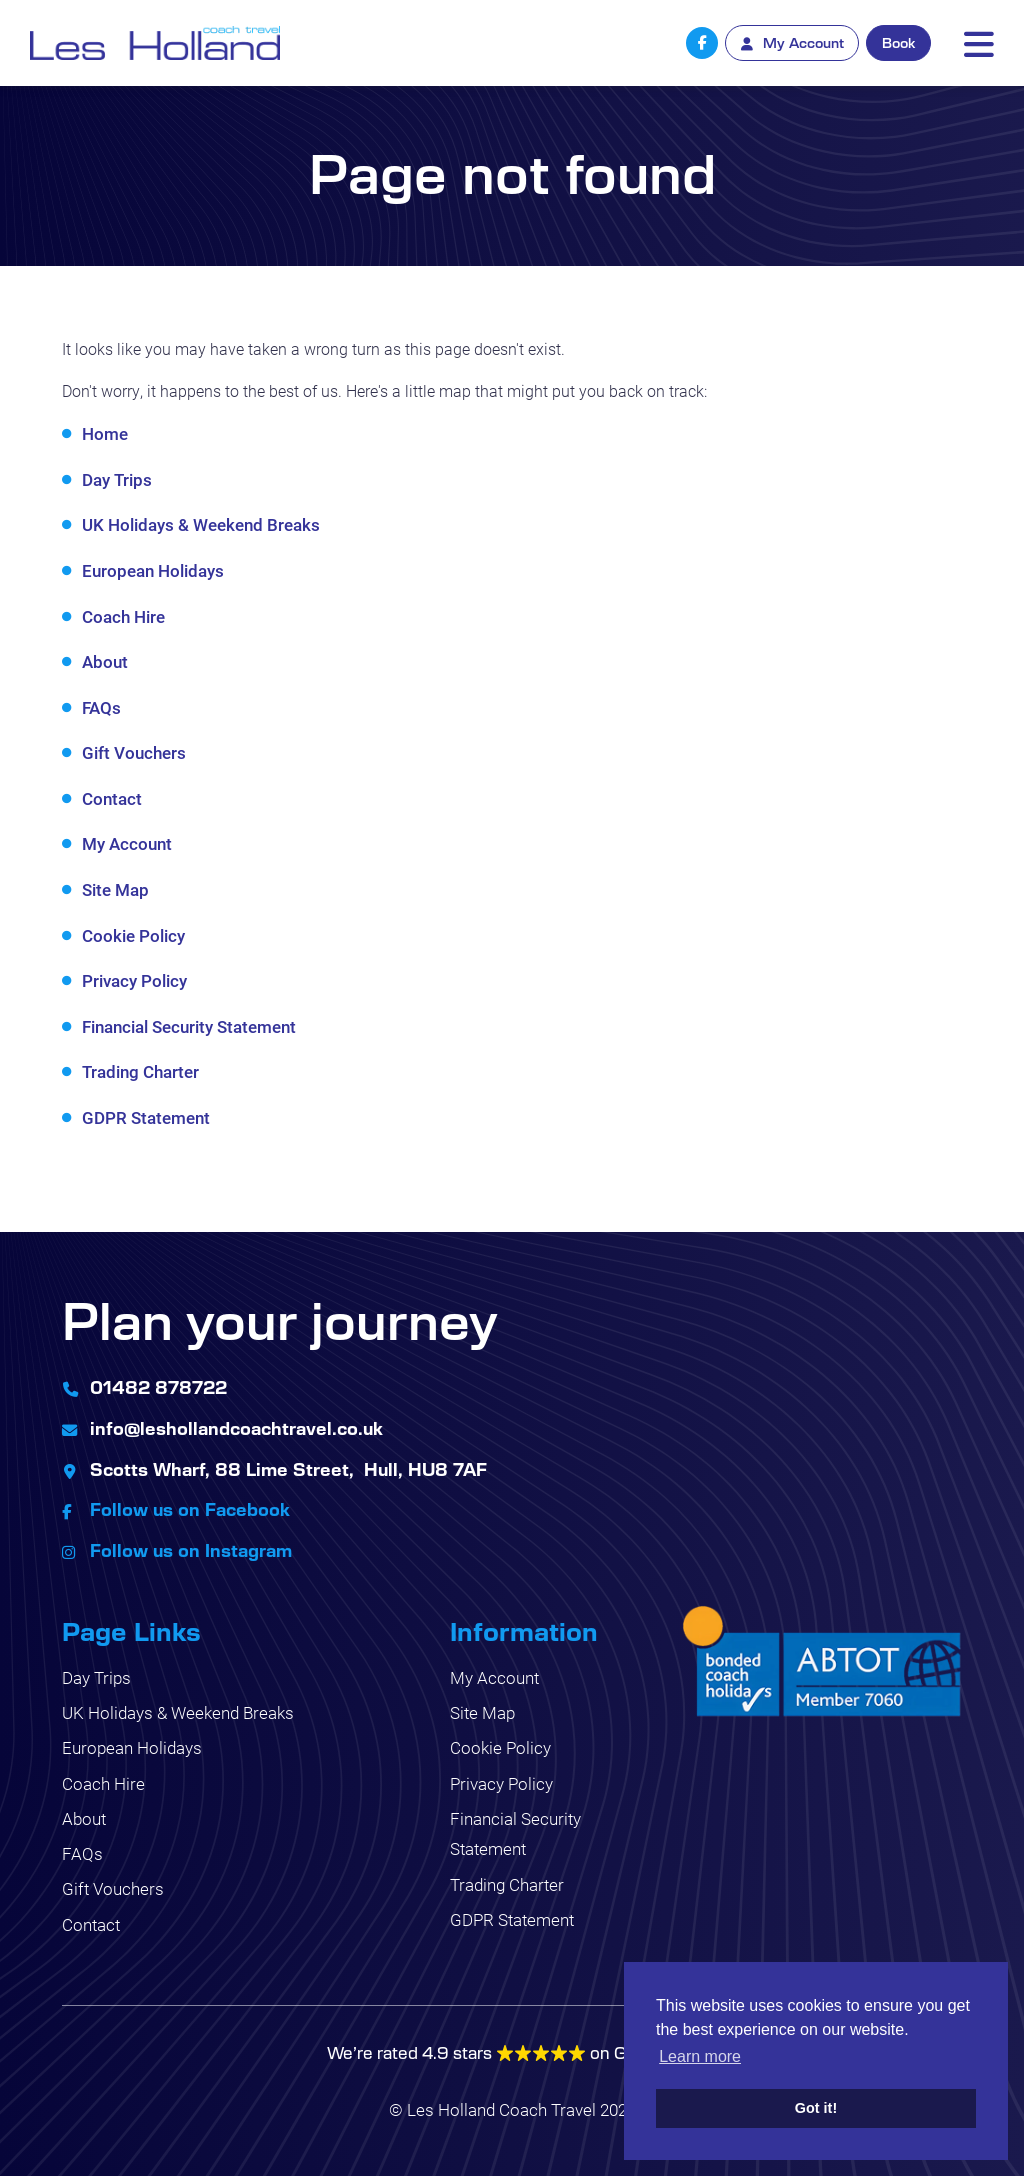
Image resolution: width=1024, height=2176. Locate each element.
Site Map (115, 889)
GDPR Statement (146, 1117)
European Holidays (153, 570)
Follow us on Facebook (190, 1509)
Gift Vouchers (134, 752)
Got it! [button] (816, 2108)
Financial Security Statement (189, 1026)
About (105, 661)
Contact (112, 798)
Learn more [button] (700, 2056)
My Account (127, 843)
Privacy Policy (134, 980)
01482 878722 (158, 1387)
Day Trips (117, 479)
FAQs (101, 707)
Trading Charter (140, 1071)
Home (105, 433)
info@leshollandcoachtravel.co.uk (236, 1428)
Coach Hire (123, 616)
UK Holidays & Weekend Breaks (201, 524)
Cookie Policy (133, 935)
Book (898, 42)
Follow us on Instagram (191, 1550)
